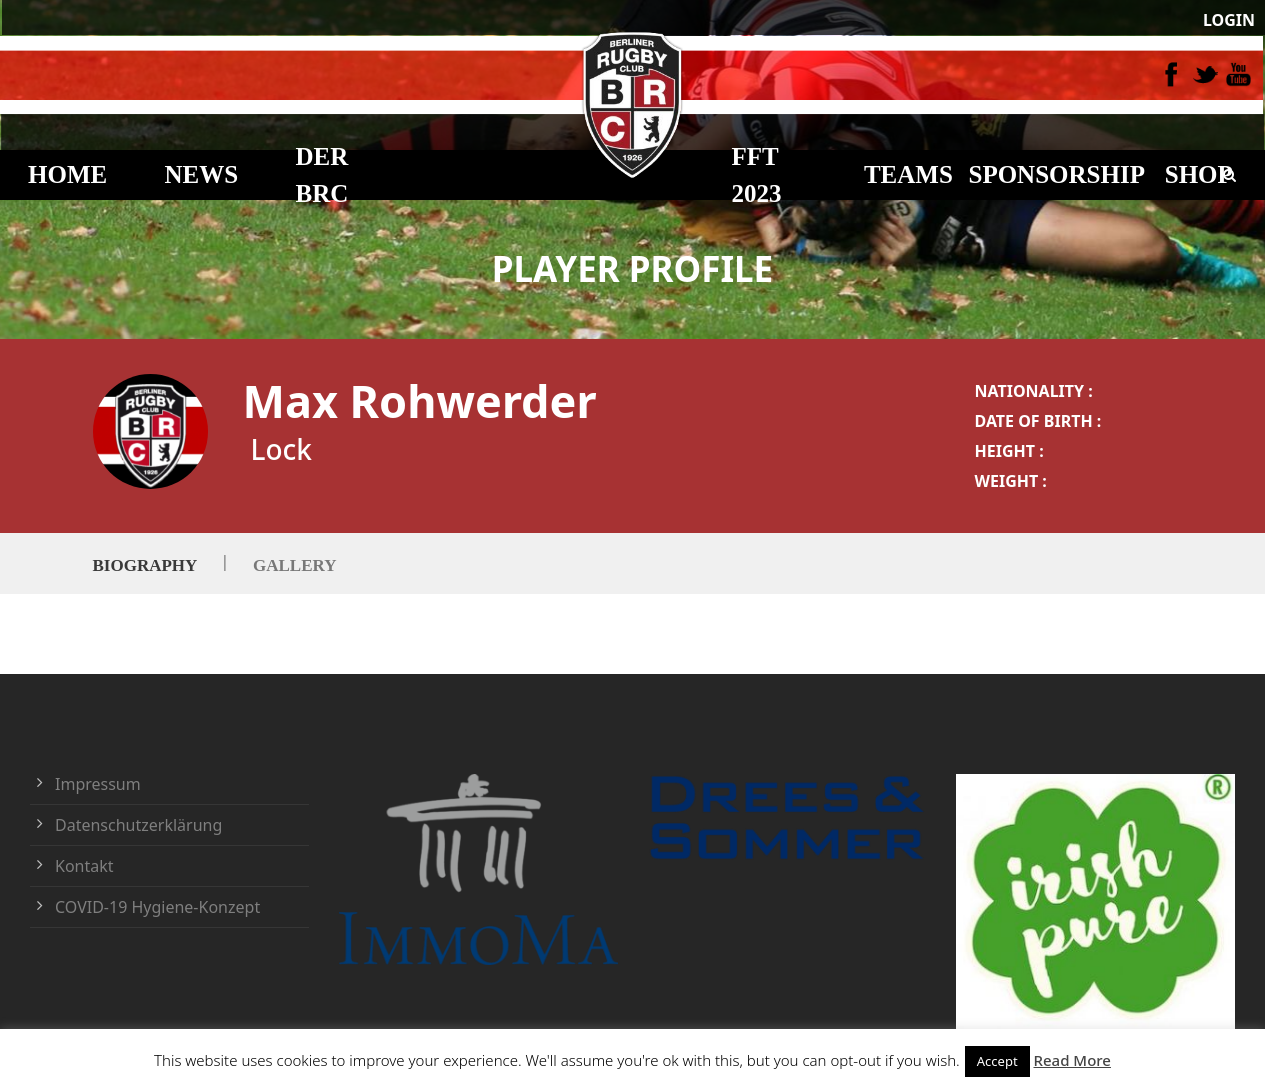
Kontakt (84, 866)
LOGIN (1229, 20)
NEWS (202, 174)
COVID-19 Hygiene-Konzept (157, 907)
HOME (67, 174)
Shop (1199, 174)
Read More (1072, 1060)
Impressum (98, 784)
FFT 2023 (757, 175)
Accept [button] (997, 1061)
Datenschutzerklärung (138, 825)
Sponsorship (1057, 174)
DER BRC (322, 175)
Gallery (294, 564)
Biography (145, 564)
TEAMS (908, 174)
